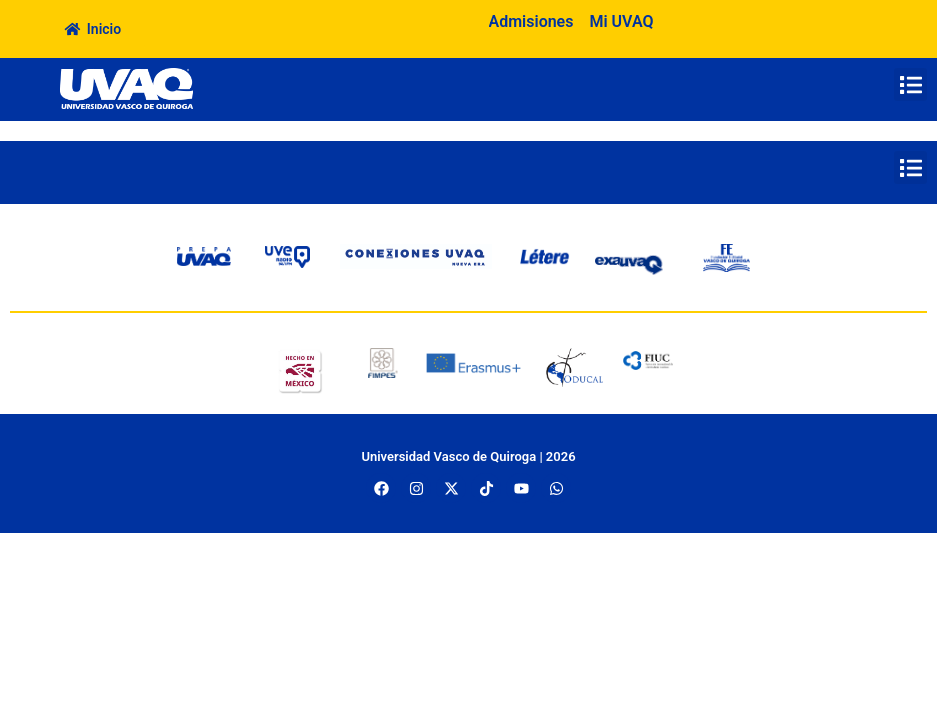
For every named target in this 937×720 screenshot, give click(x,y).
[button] (910, 84)
